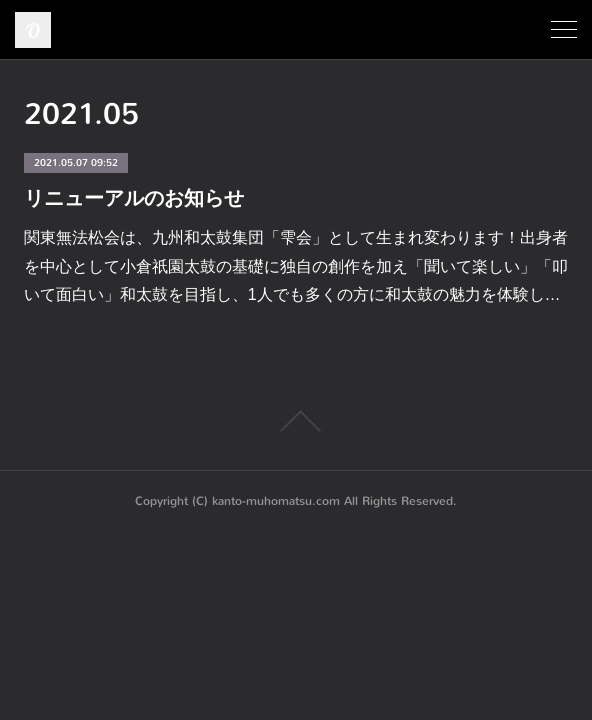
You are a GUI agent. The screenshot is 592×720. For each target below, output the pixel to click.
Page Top (296, 421)
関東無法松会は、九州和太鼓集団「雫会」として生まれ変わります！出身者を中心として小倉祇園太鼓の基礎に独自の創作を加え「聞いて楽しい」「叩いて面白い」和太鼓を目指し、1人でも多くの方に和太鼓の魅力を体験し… (296, 266)
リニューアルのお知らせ (134, 198)
